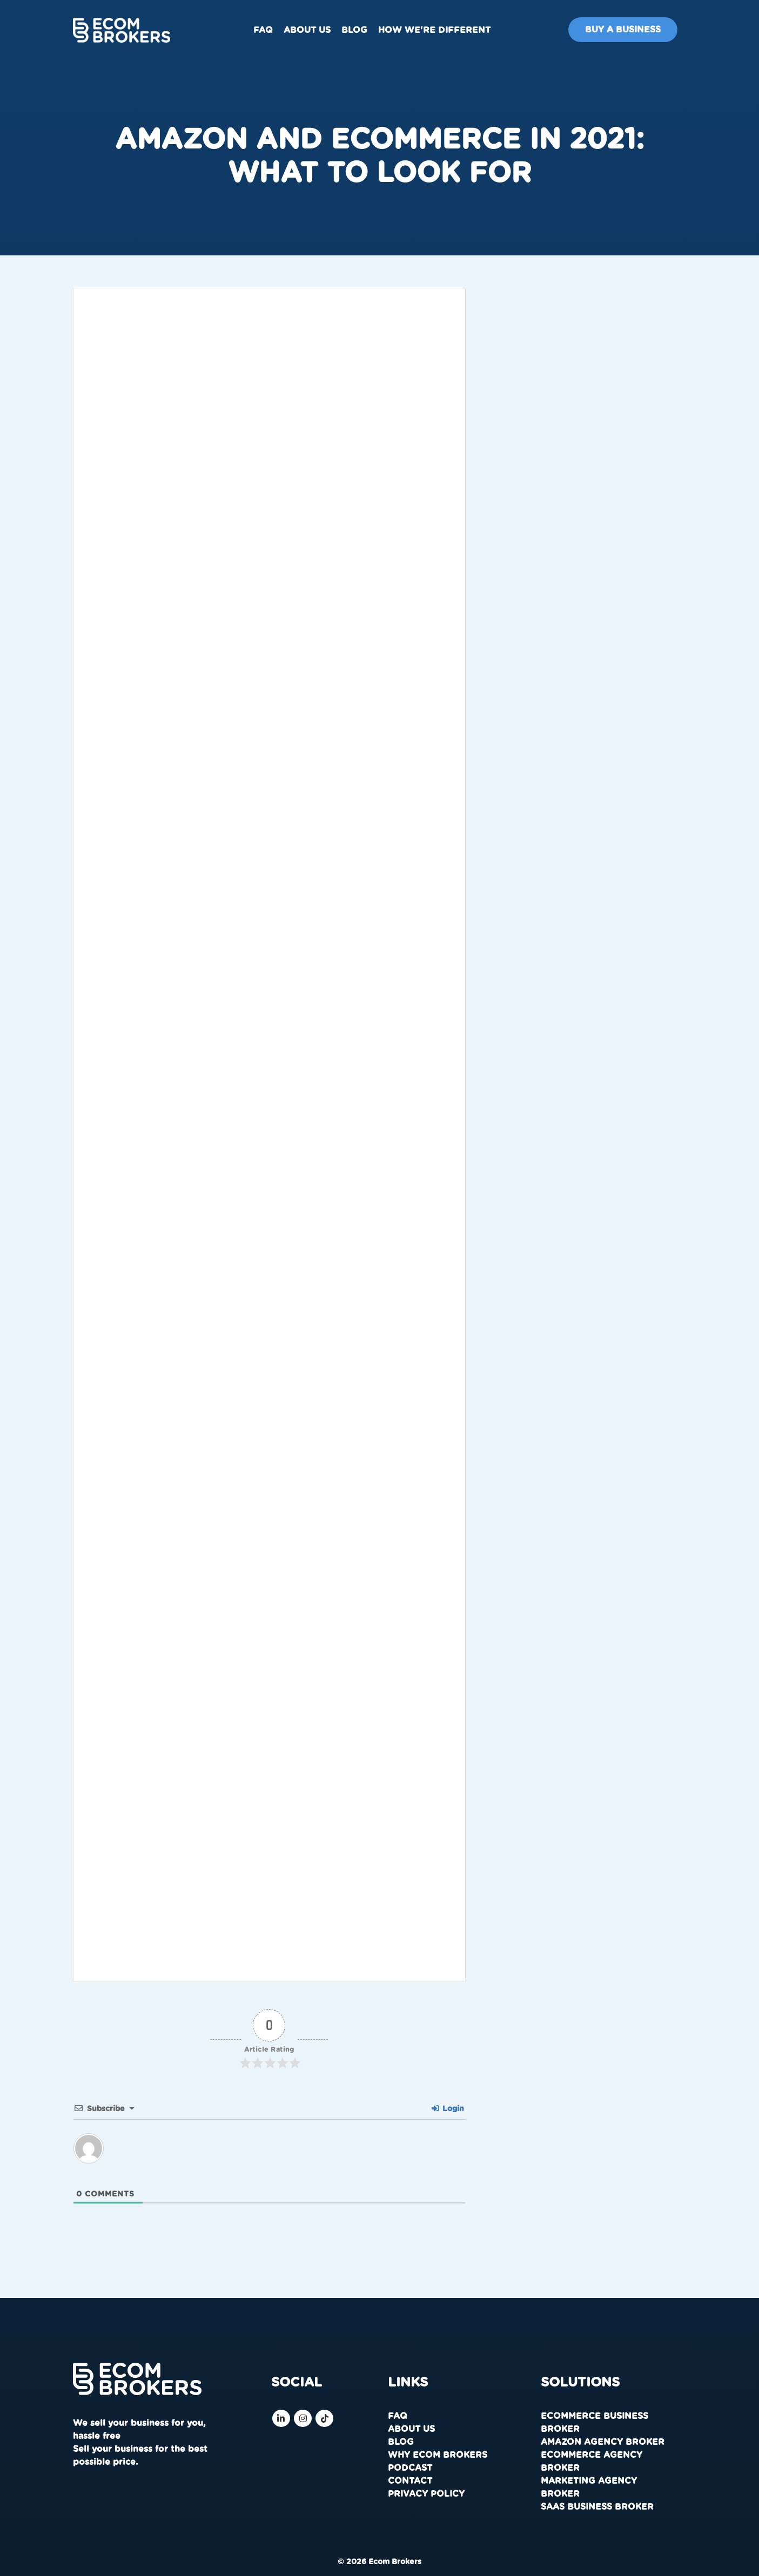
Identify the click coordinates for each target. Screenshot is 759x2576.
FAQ (263, 30)
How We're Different (434, 30)
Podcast (410, 2468)
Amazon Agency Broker (602, 2442)
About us (307, 30)
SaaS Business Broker (597, 2507)
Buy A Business (623, 29)
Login (448, 2109)
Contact (410, 2481)
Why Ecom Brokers (437, 2455)
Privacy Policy (426, 2494)
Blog (354, 30)
